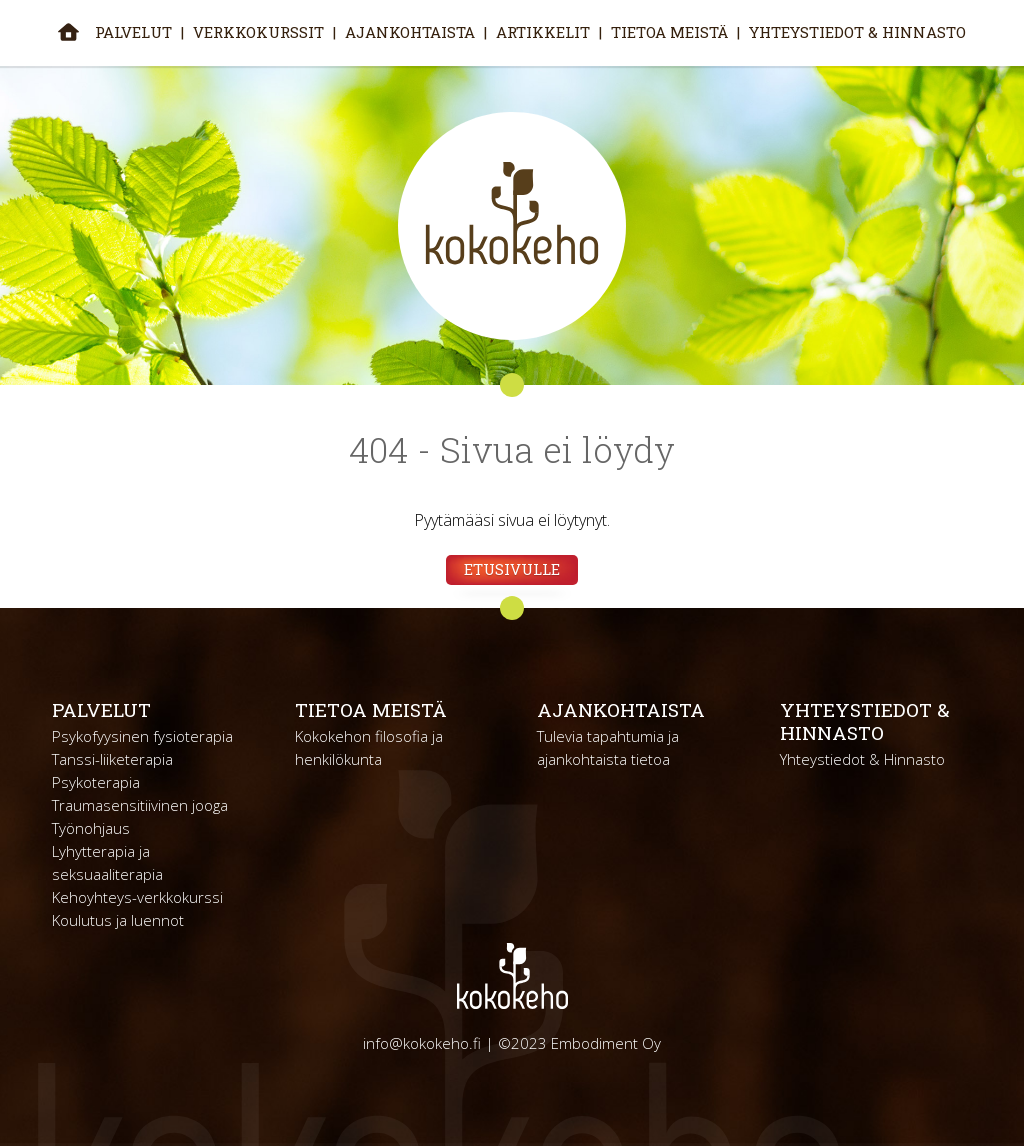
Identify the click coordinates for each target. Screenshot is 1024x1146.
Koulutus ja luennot (118, 920)
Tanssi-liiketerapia (112, 759)
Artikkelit (543, 32)
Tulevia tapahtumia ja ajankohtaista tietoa (608, 747)
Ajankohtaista (410, 32)
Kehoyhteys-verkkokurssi (137, 897)
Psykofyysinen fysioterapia (142, 736)
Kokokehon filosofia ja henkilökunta (369, 747)
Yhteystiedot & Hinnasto (857, 32)
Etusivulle (512, 569)
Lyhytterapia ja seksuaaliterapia (107, 862)
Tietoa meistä (669, 32)
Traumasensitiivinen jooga (140, 805)
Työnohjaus (91, 828)
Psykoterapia (96, 782)
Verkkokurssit (258, 32)
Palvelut (133, 32)
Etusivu (68, 31)
